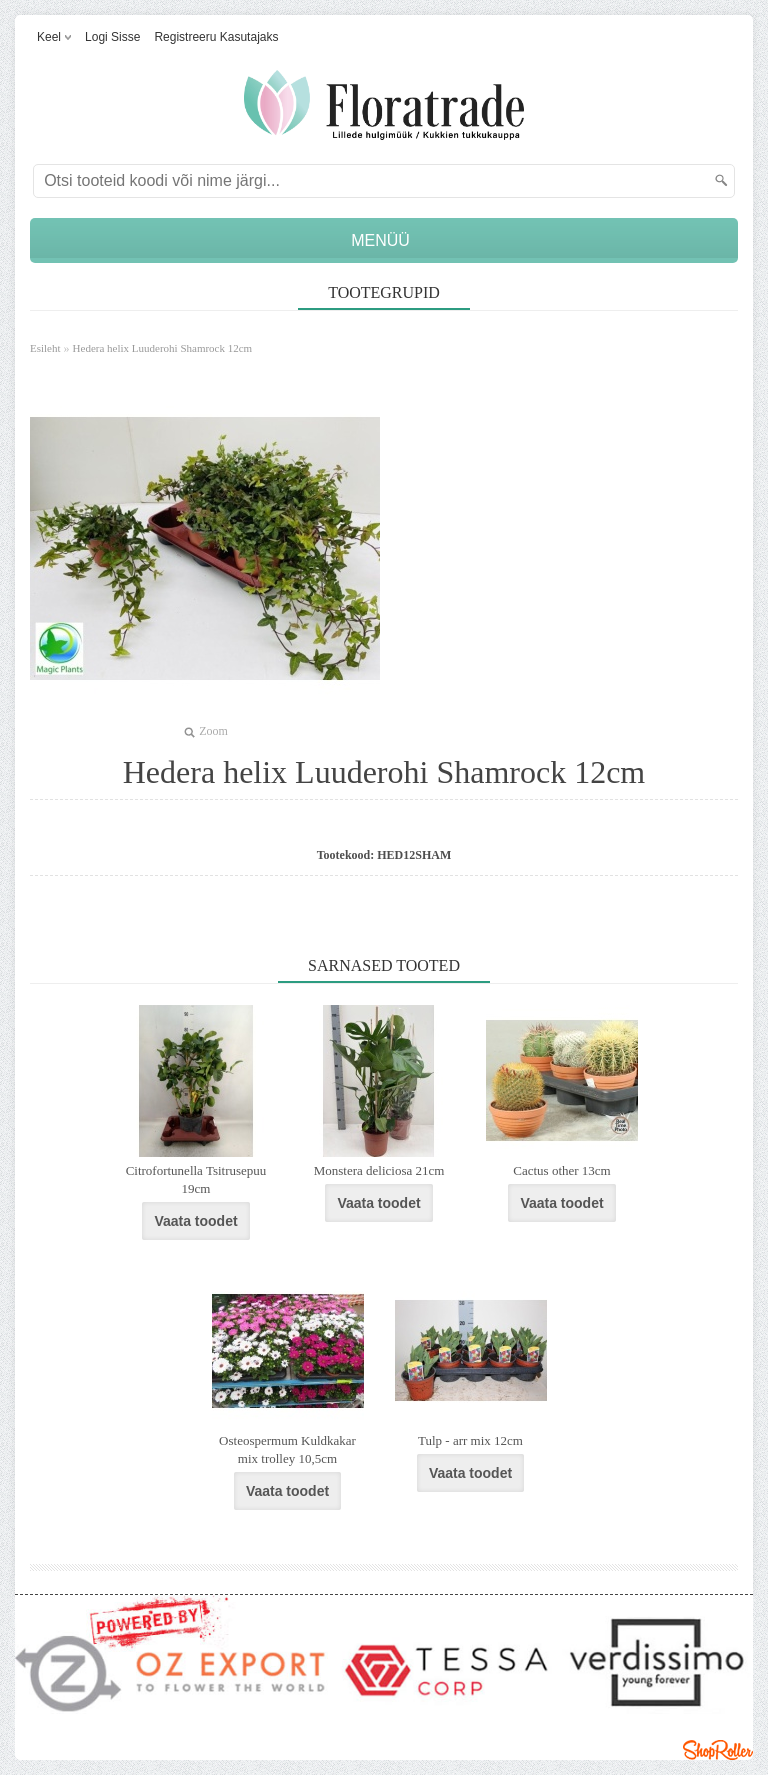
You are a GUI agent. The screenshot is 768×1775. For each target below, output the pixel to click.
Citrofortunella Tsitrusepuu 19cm (196, 1179)
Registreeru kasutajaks (216, 37)
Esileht (45, 348)
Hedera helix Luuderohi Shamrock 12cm (163, 348)
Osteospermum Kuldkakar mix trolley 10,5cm (287, 1449)
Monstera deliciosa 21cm (379, 1170)
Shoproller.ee (718, 1750)
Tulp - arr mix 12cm (470, 1440)
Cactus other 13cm (561, 1170)
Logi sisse (112, 37)
